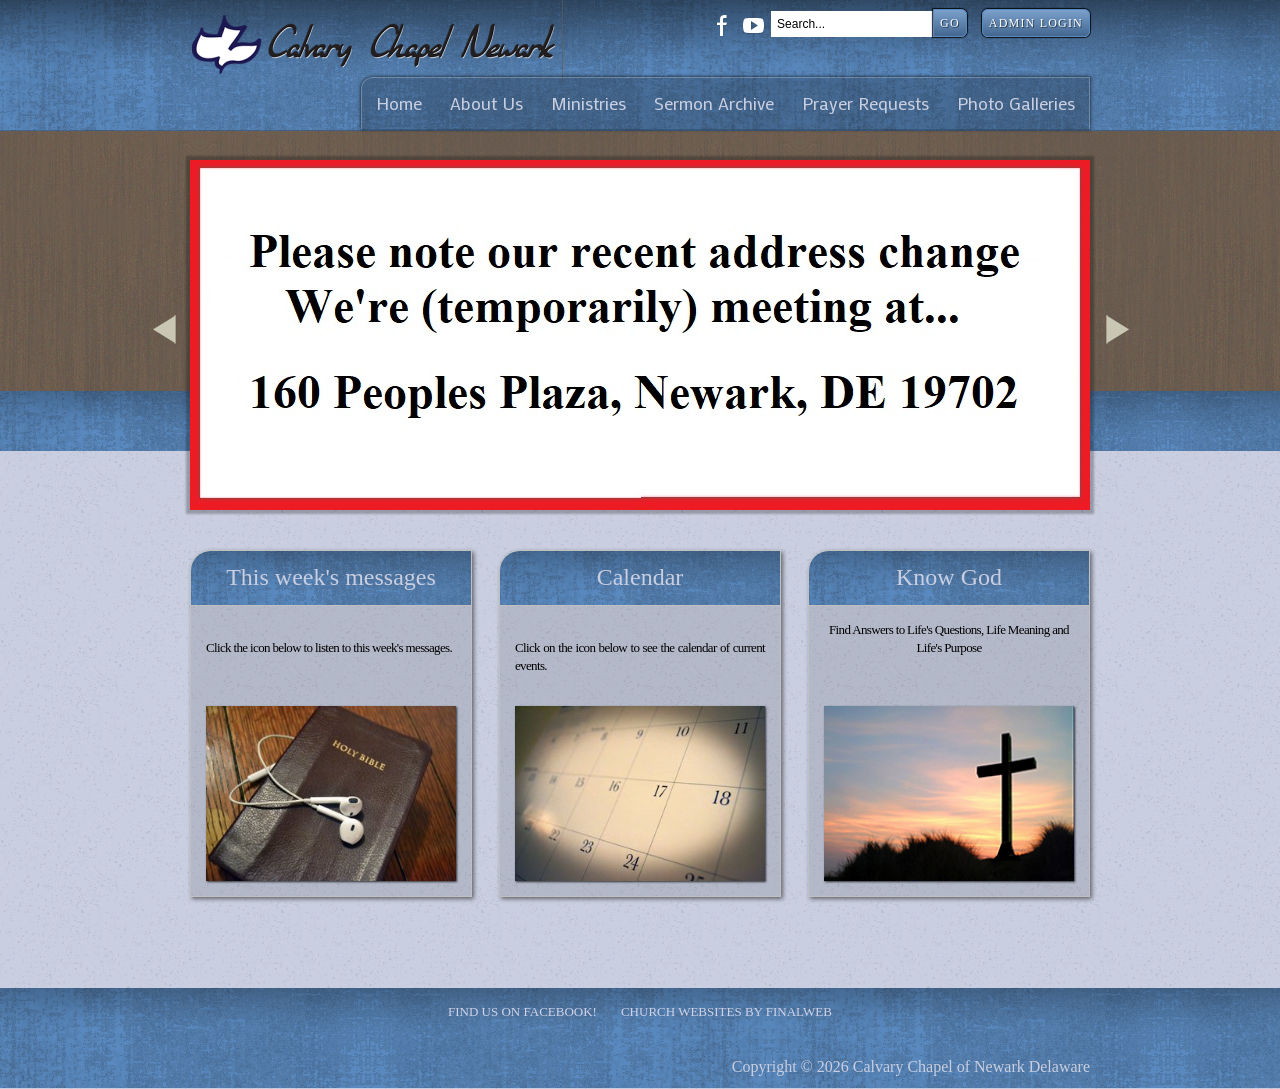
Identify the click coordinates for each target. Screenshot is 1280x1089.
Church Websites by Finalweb (726, 1011)
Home (399, 103)
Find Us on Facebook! (522, 1011)
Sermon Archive (714, 103)
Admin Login (1036, 23)
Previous (168, 353)
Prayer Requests (865, 103)
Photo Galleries (1016, 103)
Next (1121, 353)
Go (950, 23)
